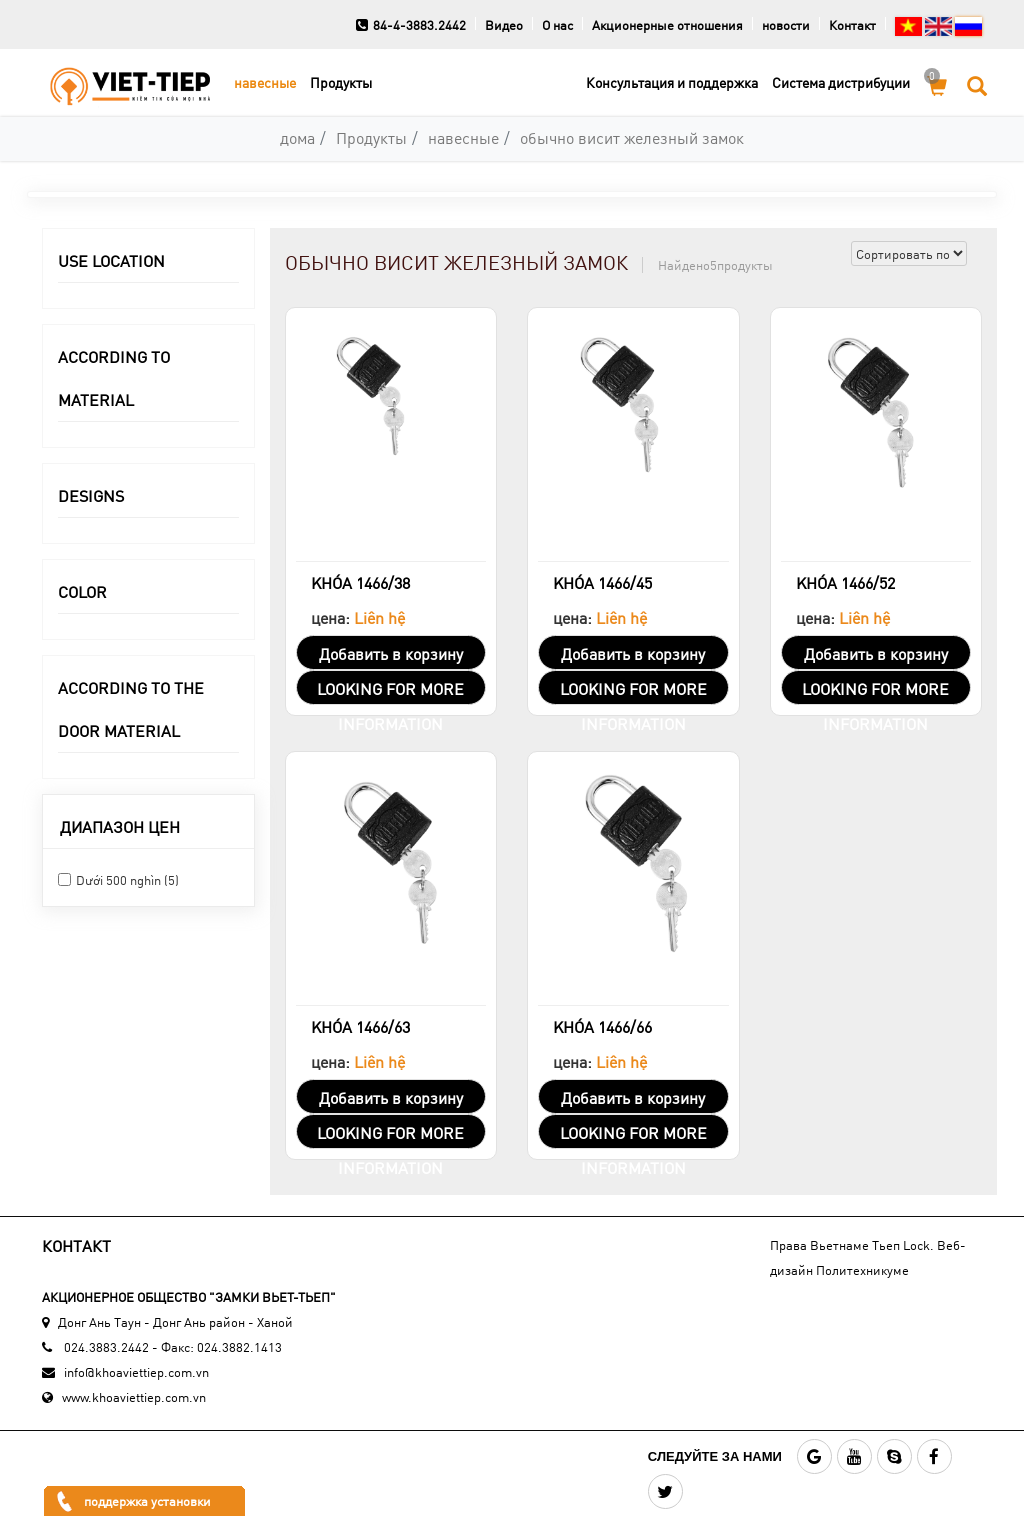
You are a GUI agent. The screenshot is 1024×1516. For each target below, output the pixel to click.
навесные (265, 82)
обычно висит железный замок (632, 137)
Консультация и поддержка (672, 82)
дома (297, 137)
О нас (557, 25)
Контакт (852, 25)
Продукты (341, 82)
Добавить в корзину (391, 653)
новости (786, 25)
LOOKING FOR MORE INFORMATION (390, 691)
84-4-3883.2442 (411, 25)
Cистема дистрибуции (841, 82)
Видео (504, 25)
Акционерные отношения (667, 25)
